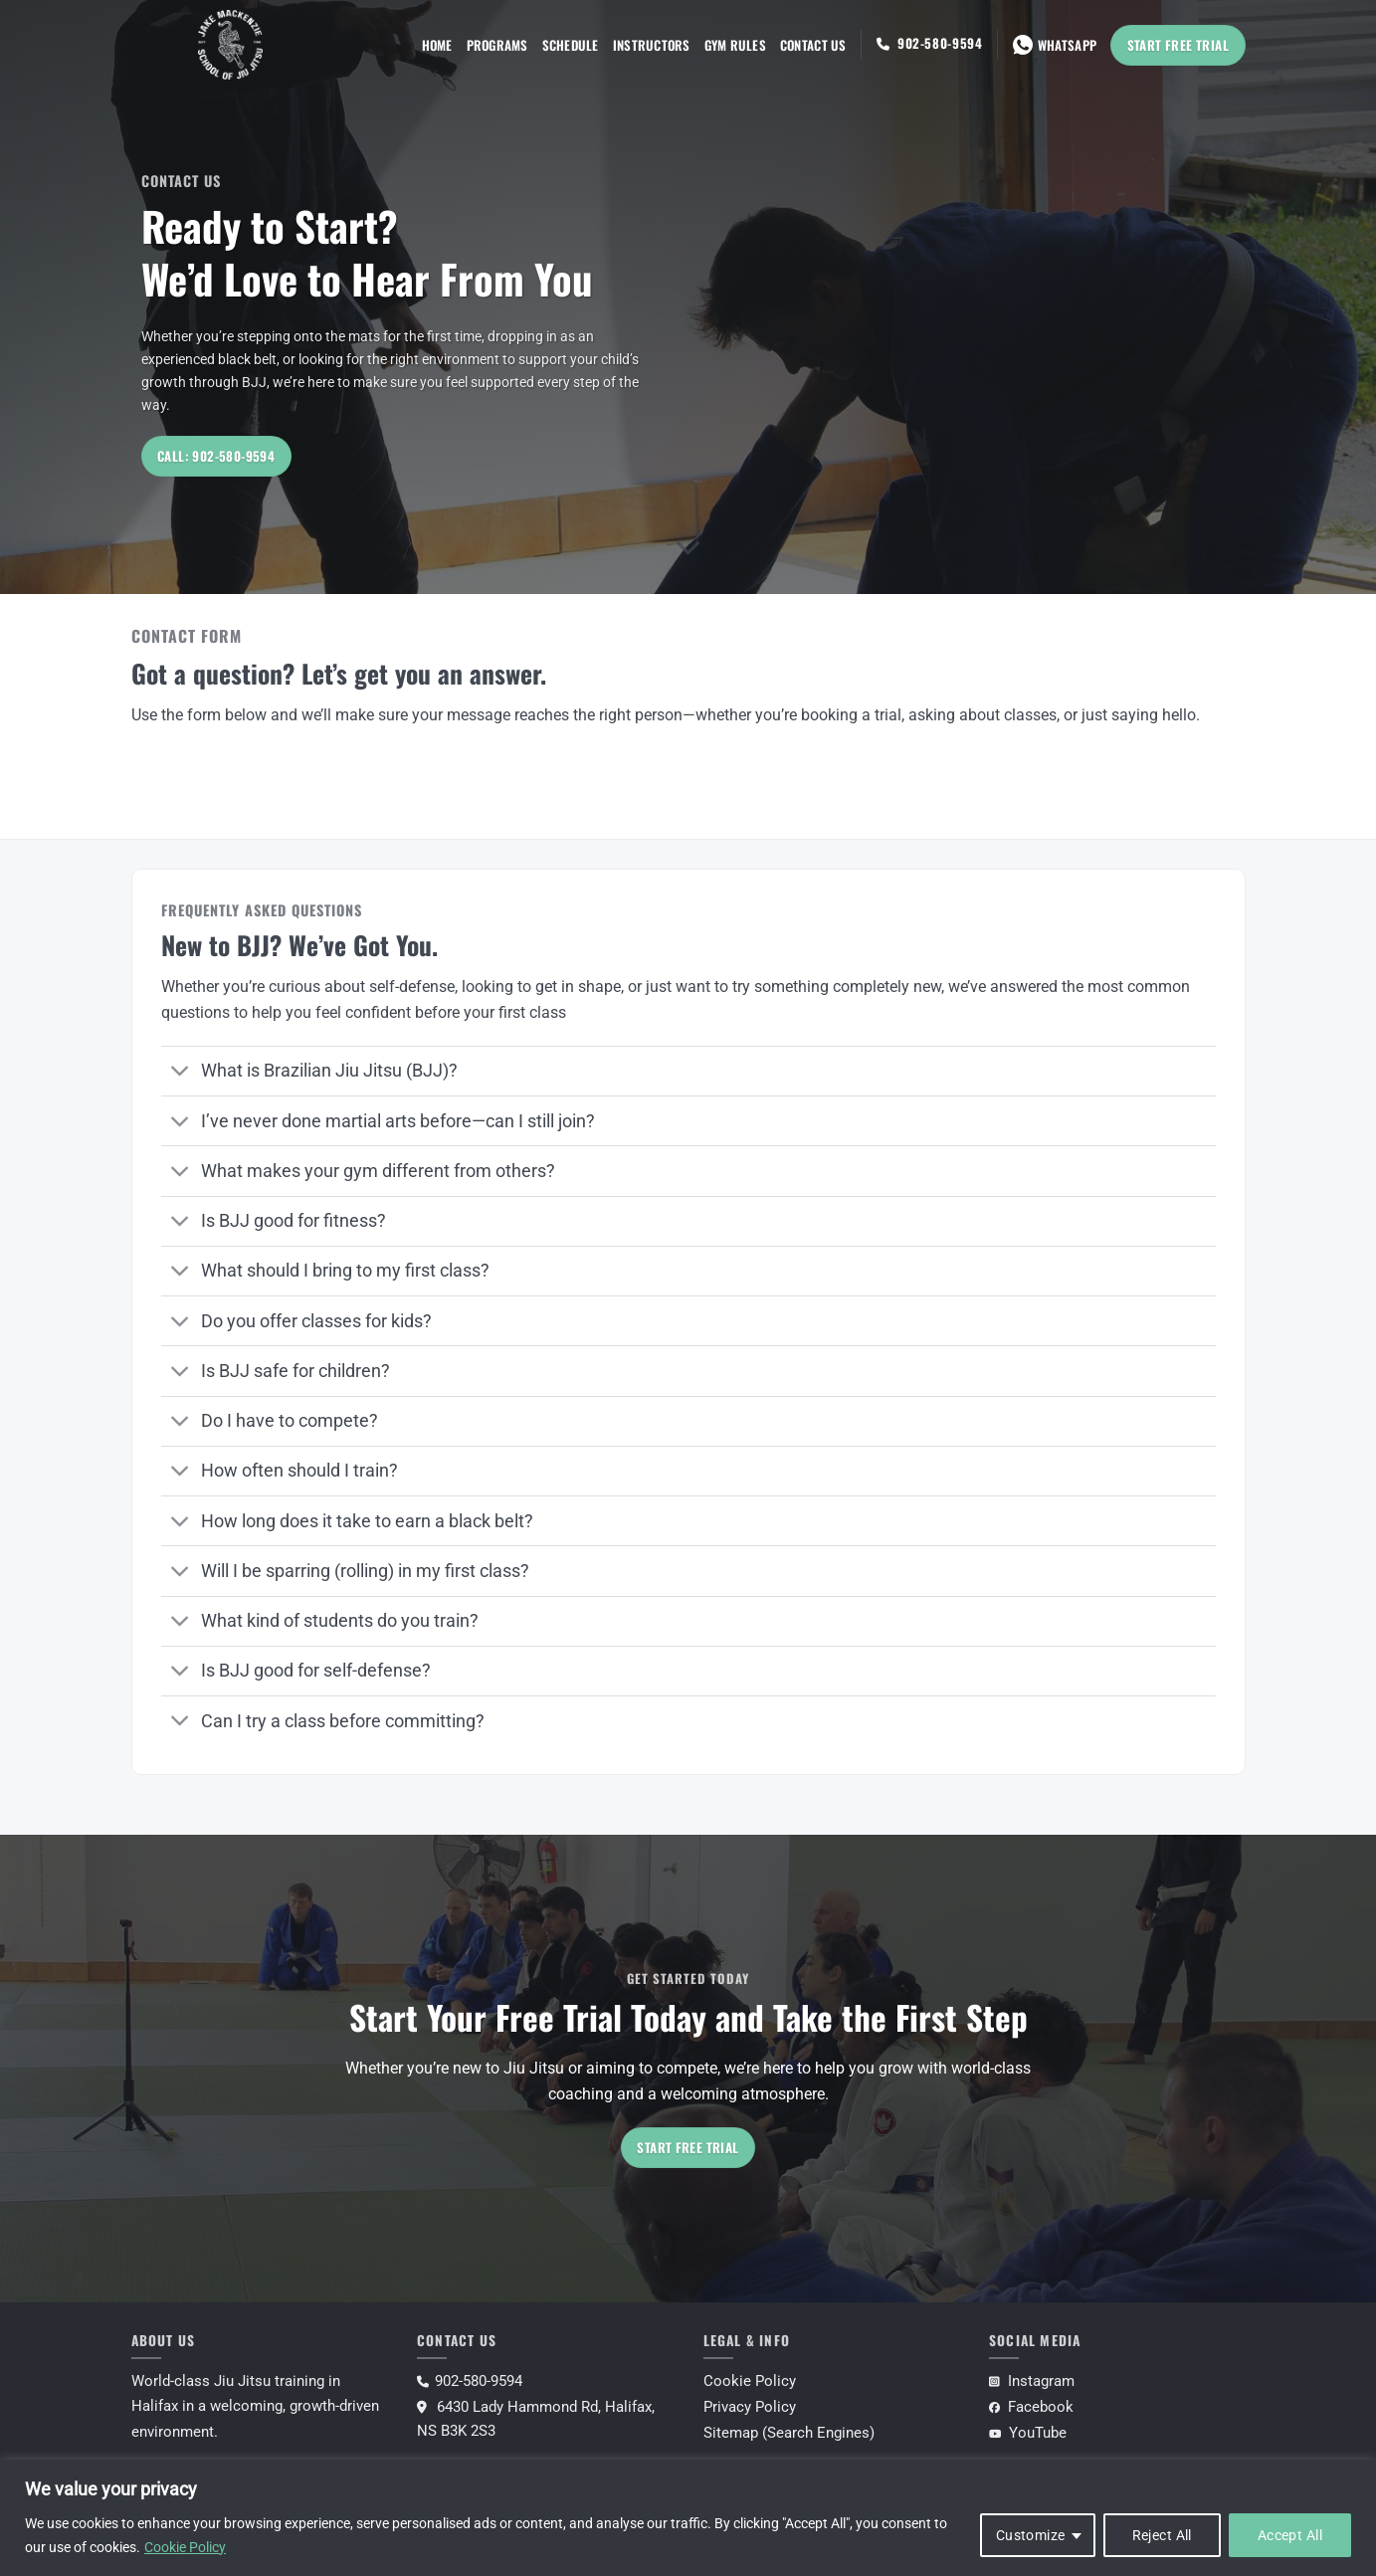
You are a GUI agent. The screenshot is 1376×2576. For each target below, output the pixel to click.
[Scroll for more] (688, 548)
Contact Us (813, 45)
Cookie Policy (185, 2547)
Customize (1031, 2535)
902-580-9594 (940, 43)
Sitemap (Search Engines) (789, 2433)
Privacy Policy (749, 2407)
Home (437, 45)
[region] (688, 2518)
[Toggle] (180, 1073)
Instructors (651, 45)
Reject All (1162, 2535)
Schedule (570, 45)
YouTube (1028, 2433)
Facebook (1031, 2407)
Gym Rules (735, 45)
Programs (497, 45)
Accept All (1290, 2535)
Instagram (1032, 2381)
